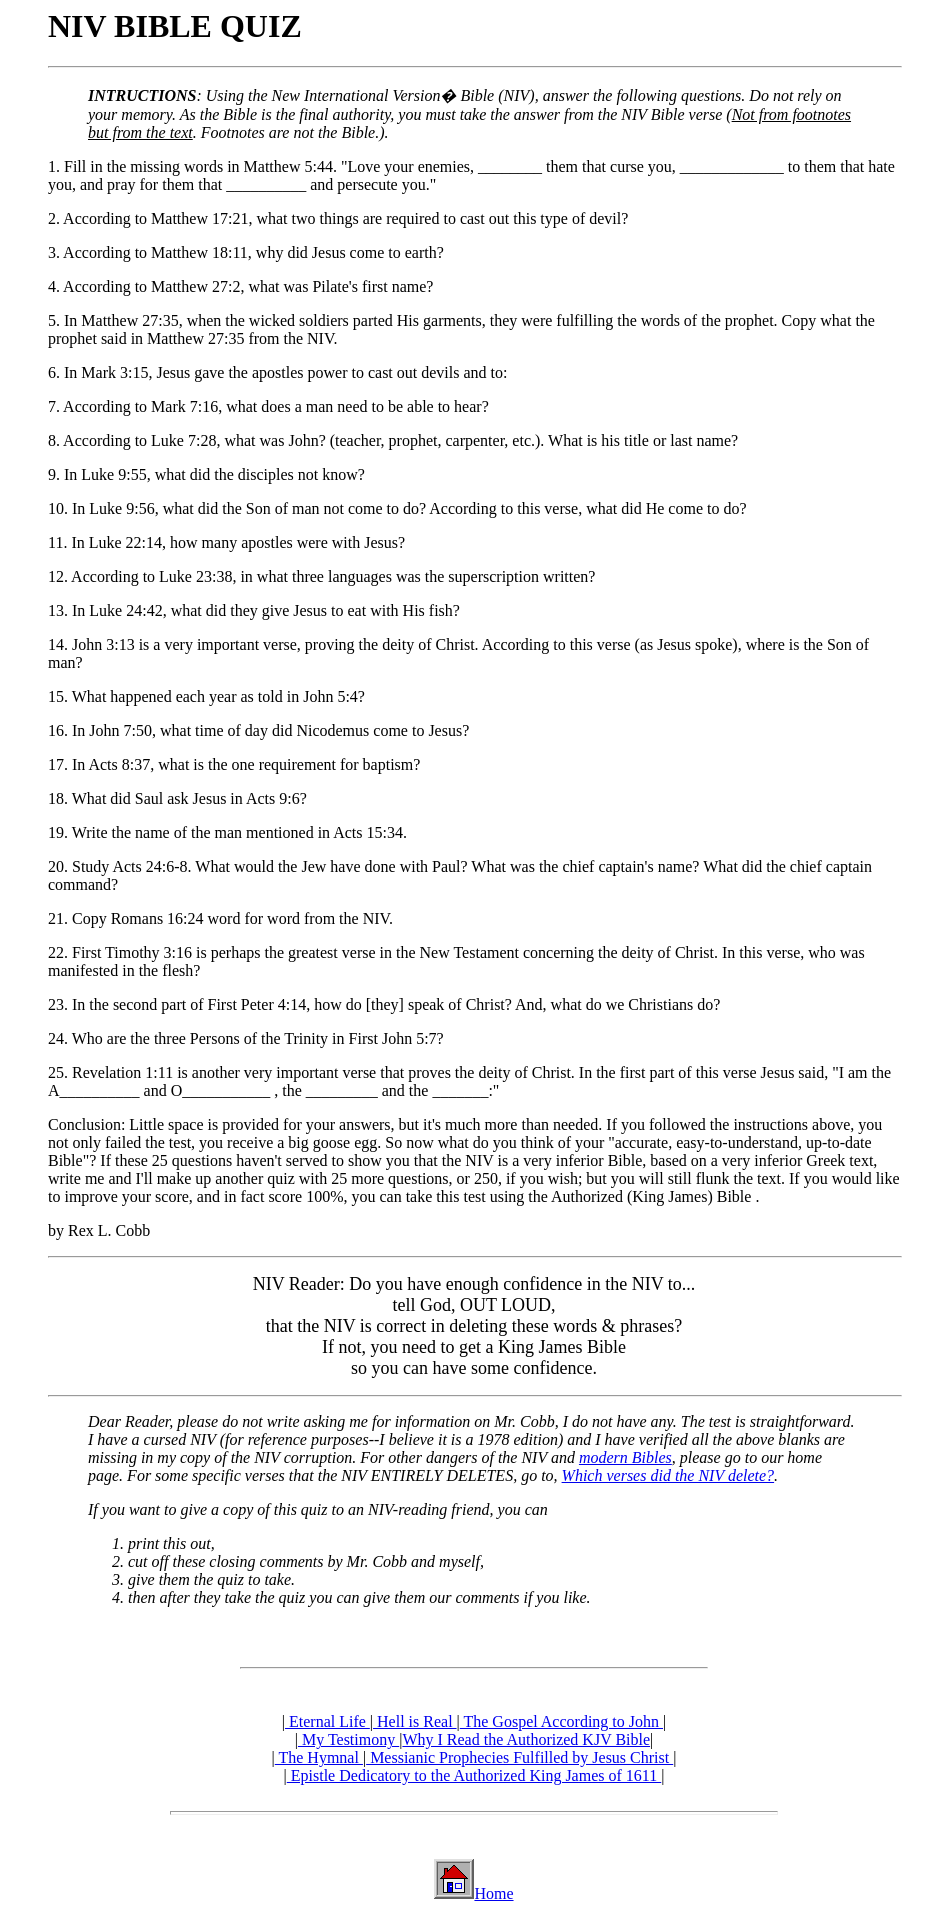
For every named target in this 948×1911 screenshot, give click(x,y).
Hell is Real (415, 1721)
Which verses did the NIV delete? (668, 1475)
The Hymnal (319, 1757)
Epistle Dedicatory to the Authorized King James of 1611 (474, 1775)
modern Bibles (625, 1457)
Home (493, 1893)
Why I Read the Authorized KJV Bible (526, 1739)
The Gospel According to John (561, 1721)
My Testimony (348, 1739)
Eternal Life (327, 1721)
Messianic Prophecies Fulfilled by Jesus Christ (519, 1757)
